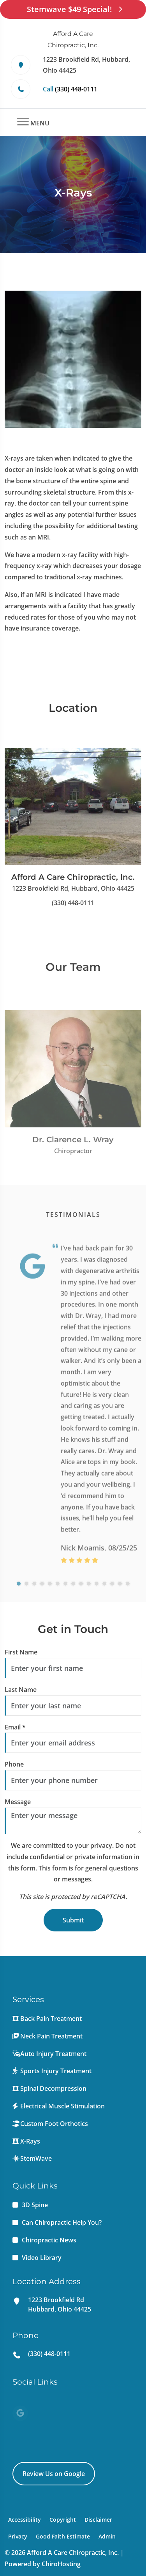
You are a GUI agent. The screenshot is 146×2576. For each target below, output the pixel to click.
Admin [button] (107, 2536)
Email (15, 1727)
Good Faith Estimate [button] (63, 2536)
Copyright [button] (62, 2519)
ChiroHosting (61, 2564)
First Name (21, 1652)
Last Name (21, 1689)
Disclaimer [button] (98, 2519)
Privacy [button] (17, 2536)
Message (18, 1801)
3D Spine (35, 2205)
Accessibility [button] (24, 2519)
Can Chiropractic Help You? (62, 2222)
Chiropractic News (49, 2240)
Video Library (42, 2257)
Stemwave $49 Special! (73, 9)
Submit (73, 1920)
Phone (14, 1764)
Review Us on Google (54, 2473)
